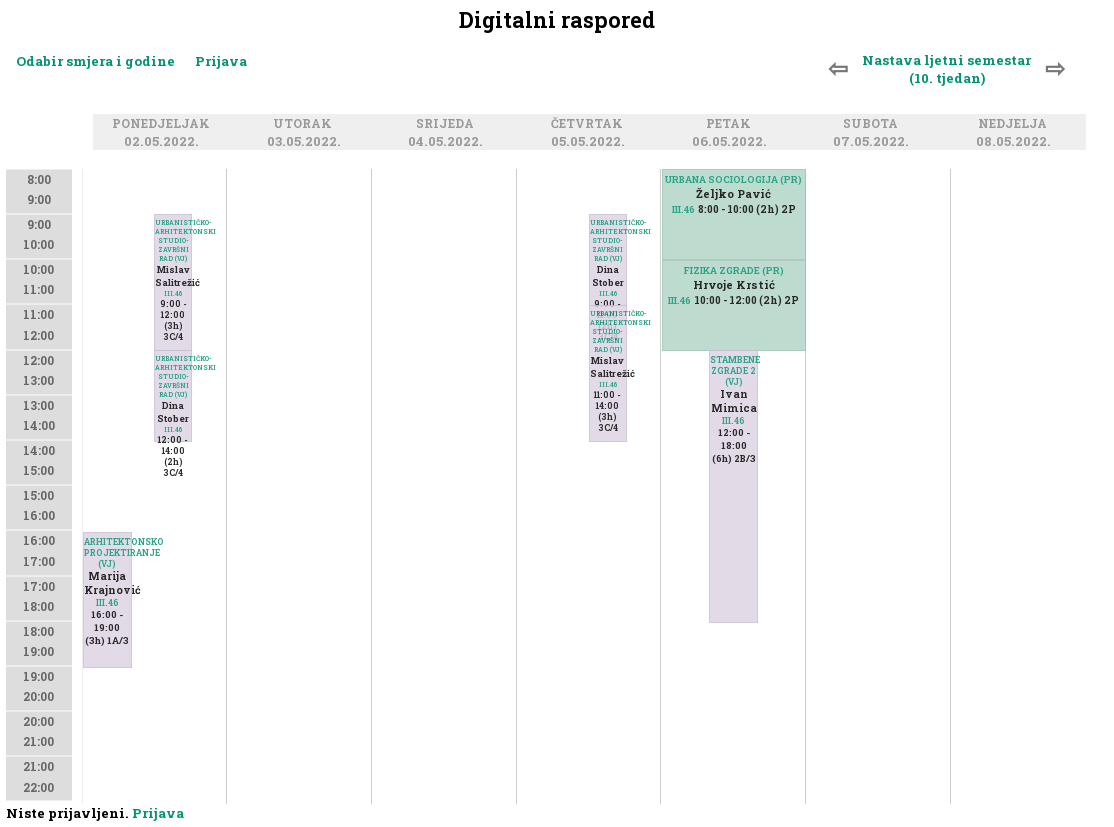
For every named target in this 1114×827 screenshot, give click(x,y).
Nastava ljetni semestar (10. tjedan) (946, 69)
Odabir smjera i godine (95, 61)
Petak (731, 125)
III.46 (107, 602)
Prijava (221, 61)
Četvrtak (590, 125)
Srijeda (448, 125)
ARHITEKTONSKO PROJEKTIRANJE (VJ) (107, 552)
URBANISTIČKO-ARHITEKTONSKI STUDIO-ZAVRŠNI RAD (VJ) (173, 376)
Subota (873, 125)
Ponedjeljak (164, 125)
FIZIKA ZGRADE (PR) (734, 270)
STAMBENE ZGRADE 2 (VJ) (733, 370)
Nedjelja (1015, 125)
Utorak (305, 125)
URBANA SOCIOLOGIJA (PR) (733, 179)
